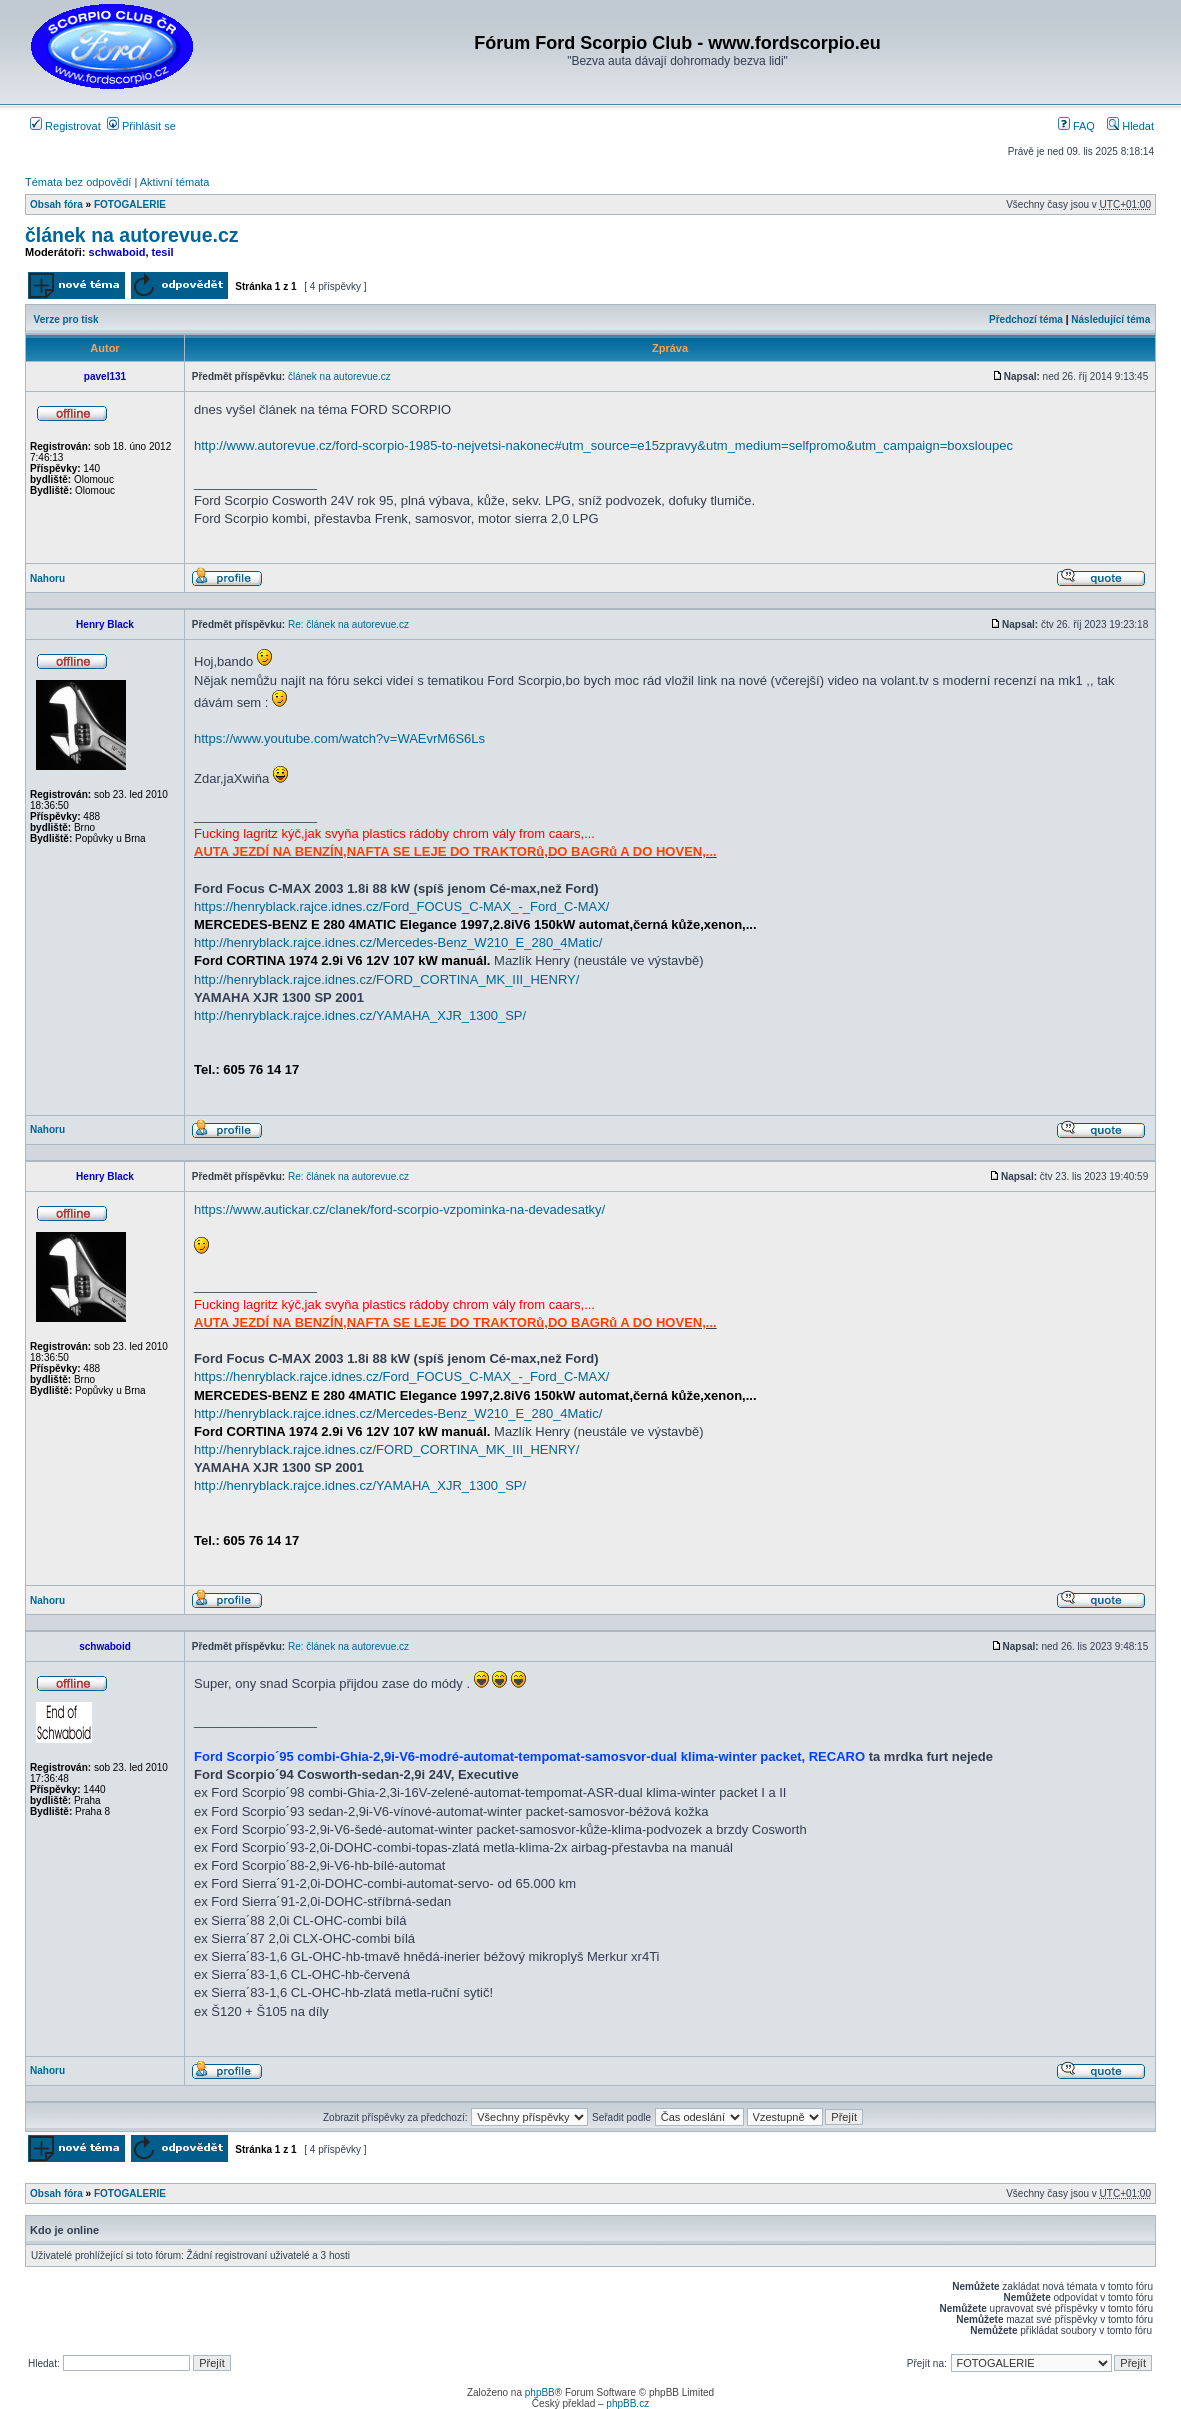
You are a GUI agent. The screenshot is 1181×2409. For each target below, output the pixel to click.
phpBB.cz (627, 2403)
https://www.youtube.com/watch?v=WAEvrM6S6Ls (339, 738)
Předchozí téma (1026, 319)
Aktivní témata (175, 182)
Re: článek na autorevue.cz (348, 624)
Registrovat (65, 126)
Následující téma (1110, 319)
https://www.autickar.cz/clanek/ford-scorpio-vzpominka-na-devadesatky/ (399, 1209)
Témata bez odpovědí (78, 182)
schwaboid (117, 252)
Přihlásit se (141, 126)
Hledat (1130, 126)
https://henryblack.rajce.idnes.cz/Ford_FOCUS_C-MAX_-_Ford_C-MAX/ (401, 906)
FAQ (1076, 126)
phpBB (540, 2392)
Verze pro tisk (66, 319)
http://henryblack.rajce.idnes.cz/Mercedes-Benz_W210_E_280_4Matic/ (398, 942)
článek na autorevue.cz (132, 235)
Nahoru (47, 578)
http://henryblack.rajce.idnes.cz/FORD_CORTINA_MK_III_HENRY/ (386, 979)
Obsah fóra (56, 204)
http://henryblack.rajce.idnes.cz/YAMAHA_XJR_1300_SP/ (360, 1015)
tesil (163, 252)
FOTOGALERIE (130, 204)
